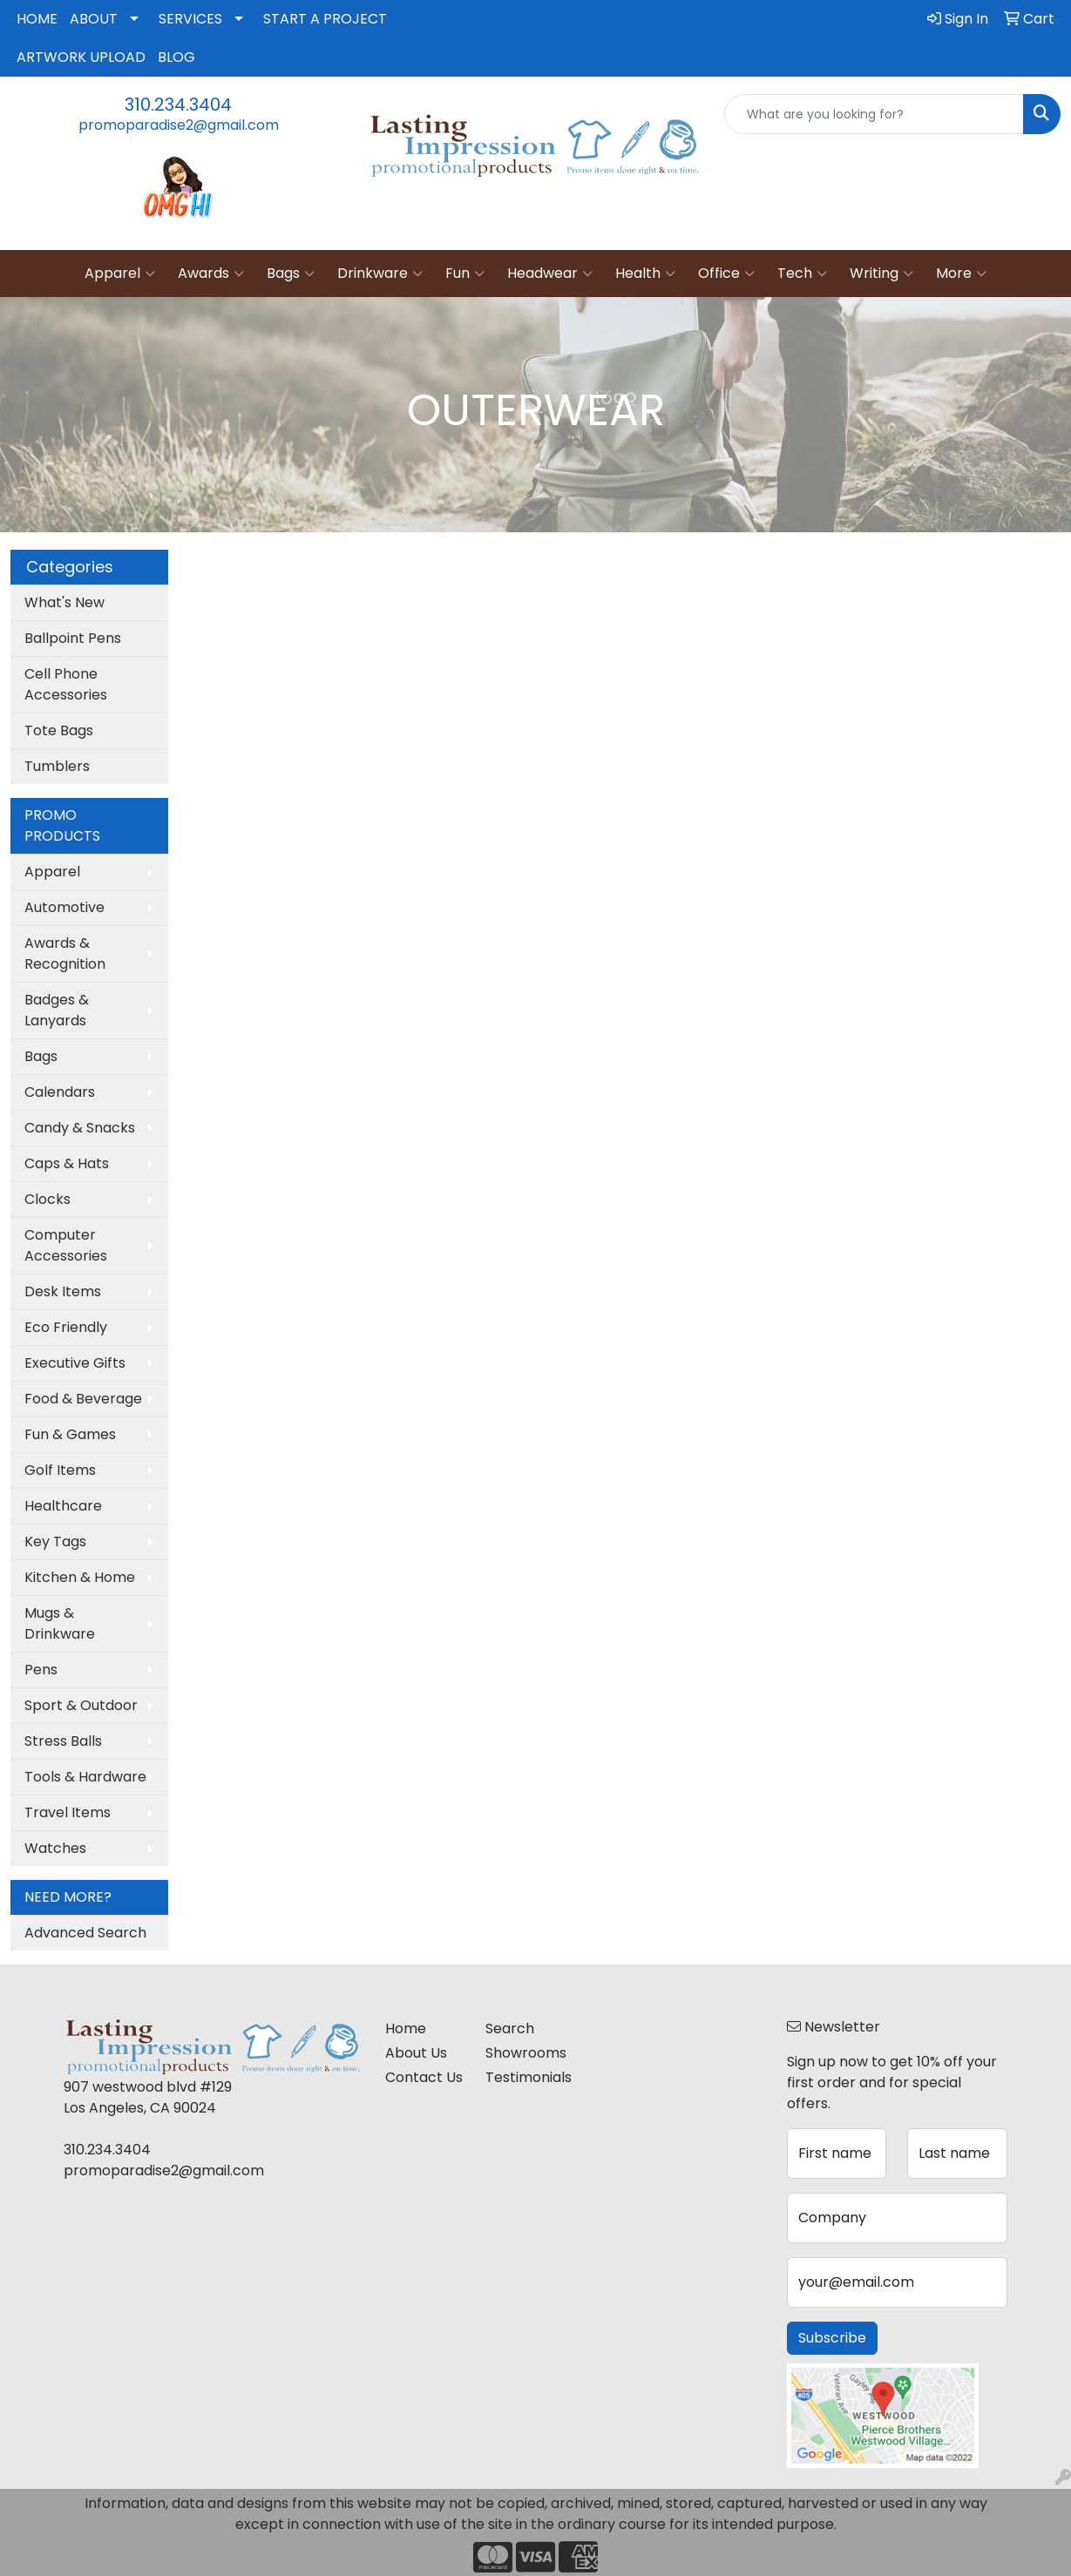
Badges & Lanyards (56, 1010)
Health (645, 273)
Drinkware (380, 273)
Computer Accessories (65, 1245)
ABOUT (94, 19)
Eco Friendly (65, 1327)
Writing (881, 273)
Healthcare (63, 1506)
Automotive (64, 907)
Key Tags (55, 1541)
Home (405, 2028)
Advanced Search (85, 1933)
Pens (41, 1670)
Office (726, 273)
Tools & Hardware (85, 1777)
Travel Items (67, 1812)
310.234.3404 (178, 104)
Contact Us (424, 2077)
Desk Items (62, 1291)
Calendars (59, 1092)
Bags (291, 273)
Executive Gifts (74, 1363)
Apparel (120, 273)
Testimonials (525, 2077)
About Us (416, 2053)
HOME (37, 19)
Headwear (550, 273)
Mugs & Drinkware (59, 1623)
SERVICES (190, 19)
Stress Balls (63, 1741)
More (961, 273)
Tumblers (57, 766)
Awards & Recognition (64, 953)
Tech (802, 273)
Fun (465, 273)
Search (509, 2028)
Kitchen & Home (79, 1577)
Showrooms (525, 2053)
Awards (211, 273)
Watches (55, 1848)
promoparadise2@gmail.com (178, 125)
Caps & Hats (66, 1163)
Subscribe (832, 2338)
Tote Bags (58, 730)
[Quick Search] (874, 114)
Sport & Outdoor (81, 1705)
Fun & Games (70, 1434)
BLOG (176, 57)
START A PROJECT (325, 19)
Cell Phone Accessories (65, 684)
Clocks (47, 1199)
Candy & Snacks (79, 1128)
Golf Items (60, 1470)
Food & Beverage (83, 1399)
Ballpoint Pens (72, 638)
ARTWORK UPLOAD (81, 57)
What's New (64, 602)
